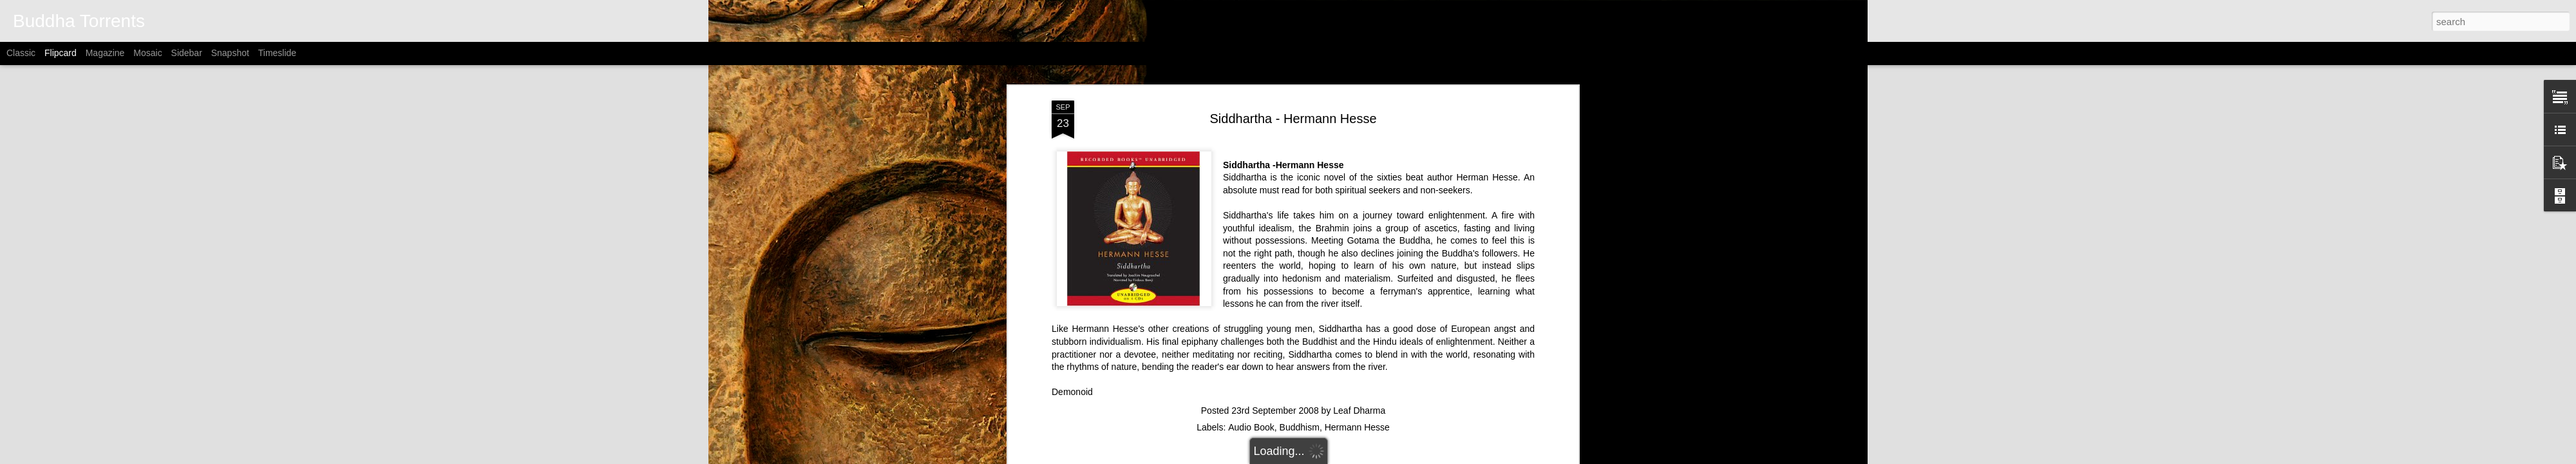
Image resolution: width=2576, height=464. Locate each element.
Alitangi (1304, 457)
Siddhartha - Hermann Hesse (1292, 68)
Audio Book (1251, 376)
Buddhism (1300, 376)
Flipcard (60, 53)
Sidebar (186, 53)
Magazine (105, 53)
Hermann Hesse (1357, 376)
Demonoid (1072, 341)
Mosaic (147, 53)
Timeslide (277, 53)
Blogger (1371, 457)
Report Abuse (1408, 457)
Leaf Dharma (1359, 359)
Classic (20, 53)
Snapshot (230, 53)
